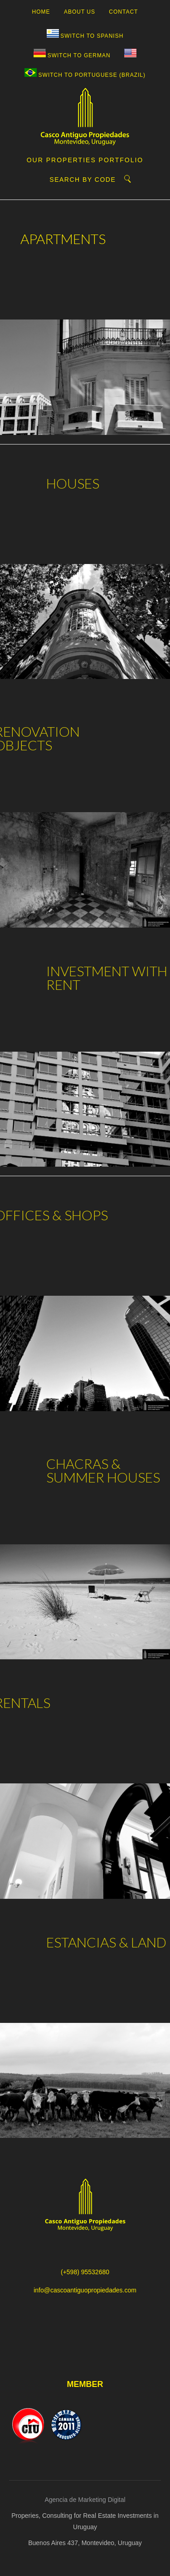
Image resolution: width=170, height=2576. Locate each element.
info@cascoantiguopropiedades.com (85, 2290)
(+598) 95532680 (85, 2272)
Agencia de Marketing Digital (84, 2499)
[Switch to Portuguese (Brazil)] (85, 75)
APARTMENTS (56, 238)
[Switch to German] (72, 55)
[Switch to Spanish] (85, 36)
